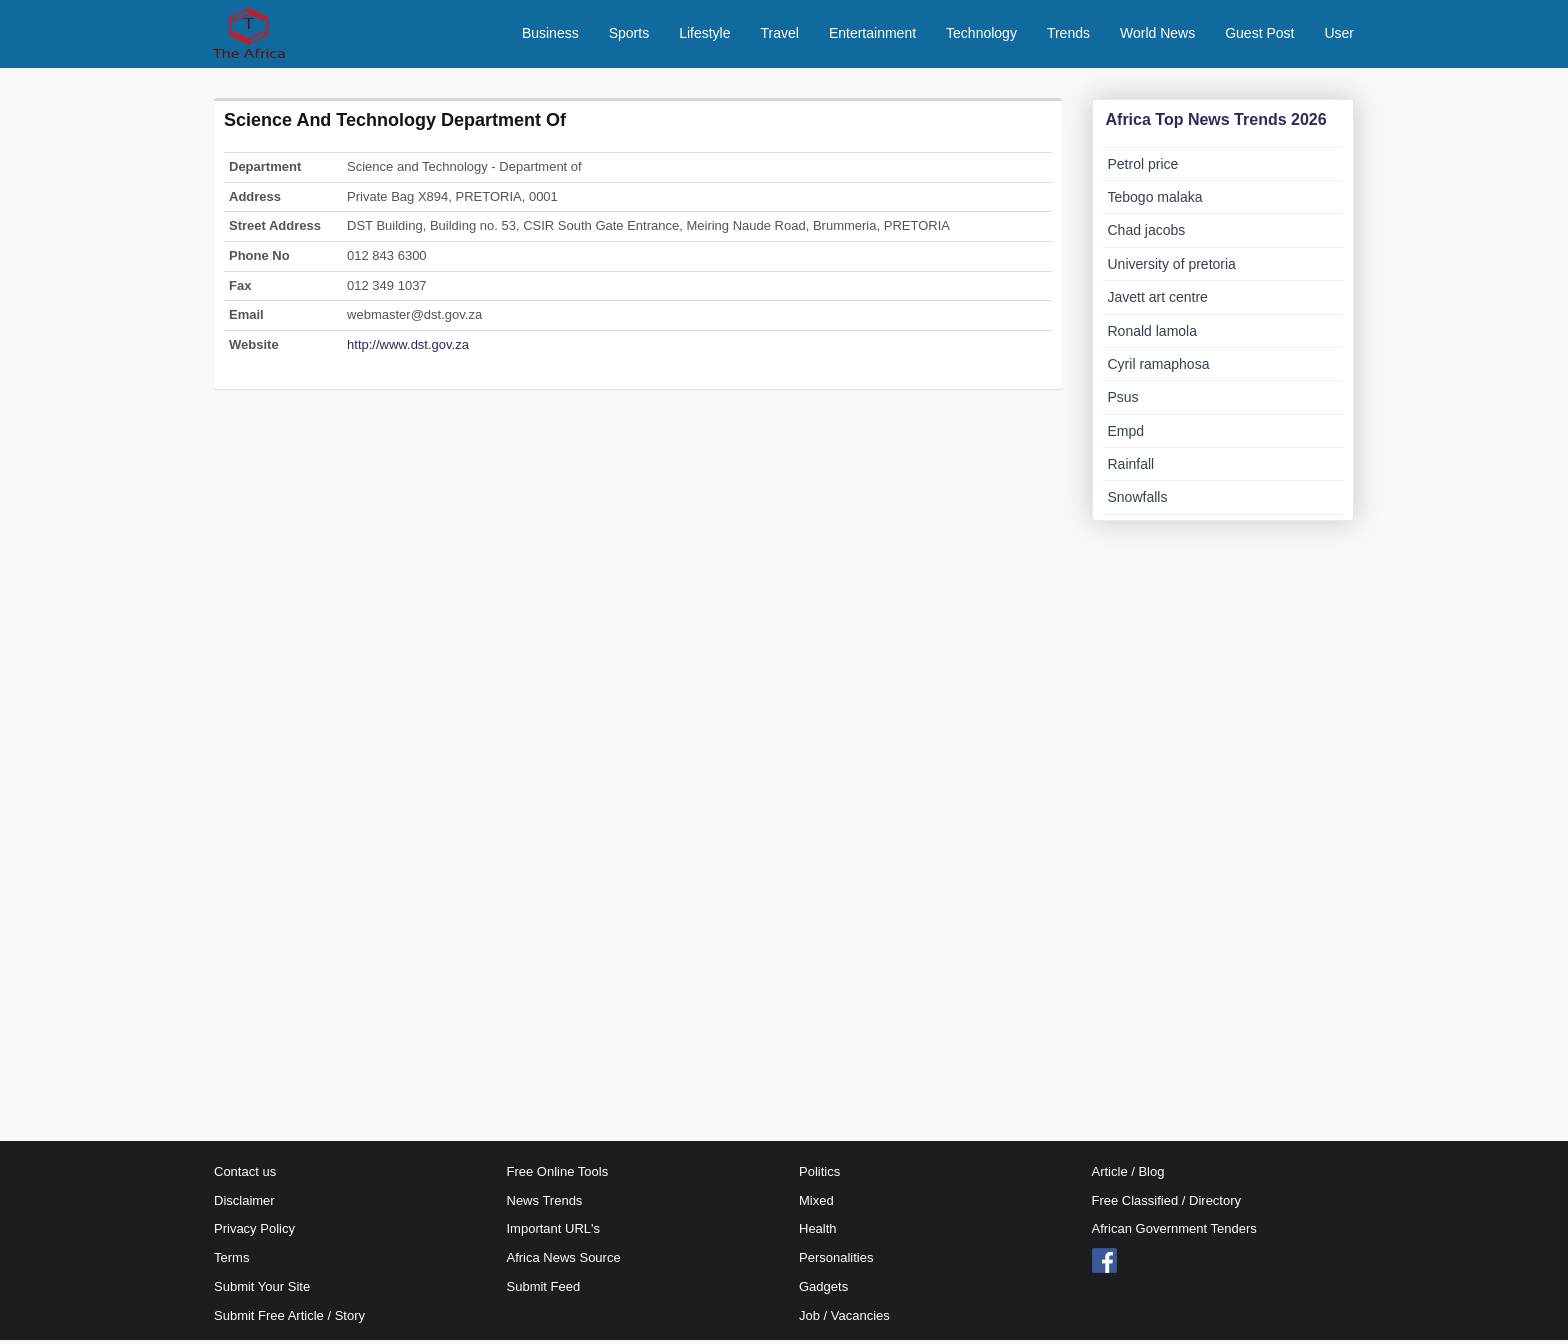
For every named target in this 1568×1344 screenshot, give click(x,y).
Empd (1126, 435)
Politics (819, 1175)
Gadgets (823, 1290)
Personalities (836, 1262)
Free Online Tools (558, 1175)
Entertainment (872, 35)
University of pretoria (1172, 268)
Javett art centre (1158, 302)
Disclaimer (244, 1204)
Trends (1068, 35)
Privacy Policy (254, 1233)
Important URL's (554, 1233)
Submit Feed (544, 1290)
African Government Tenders (1174, 1233)
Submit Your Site (262, 1290)
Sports (629, 35)
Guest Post (1259, 35)
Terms (231, 1262)
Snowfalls (1138, 502)
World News (1157, 35)
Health (818, 1233)
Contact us (245, 1175)
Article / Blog (1128, 1175)
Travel (780, 35)
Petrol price (1143, 168)
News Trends (545, 1204)
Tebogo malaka (1155, 201)
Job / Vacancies (844, 1319)
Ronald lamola (1153, 335)
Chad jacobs (1147, 235)
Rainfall (1131, 469)
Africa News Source (564, 1262)
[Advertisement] (638, 520)
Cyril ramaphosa (1159, 368)
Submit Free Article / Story (289, 1319)
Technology (981, 35)
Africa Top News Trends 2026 (1216, 123)
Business (550, 35)
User (1339, 35)
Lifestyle (704, 35)
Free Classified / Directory (1167, 1204)
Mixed (816, 1204)
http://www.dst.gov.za (408, 348)
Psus (1123, 402)
